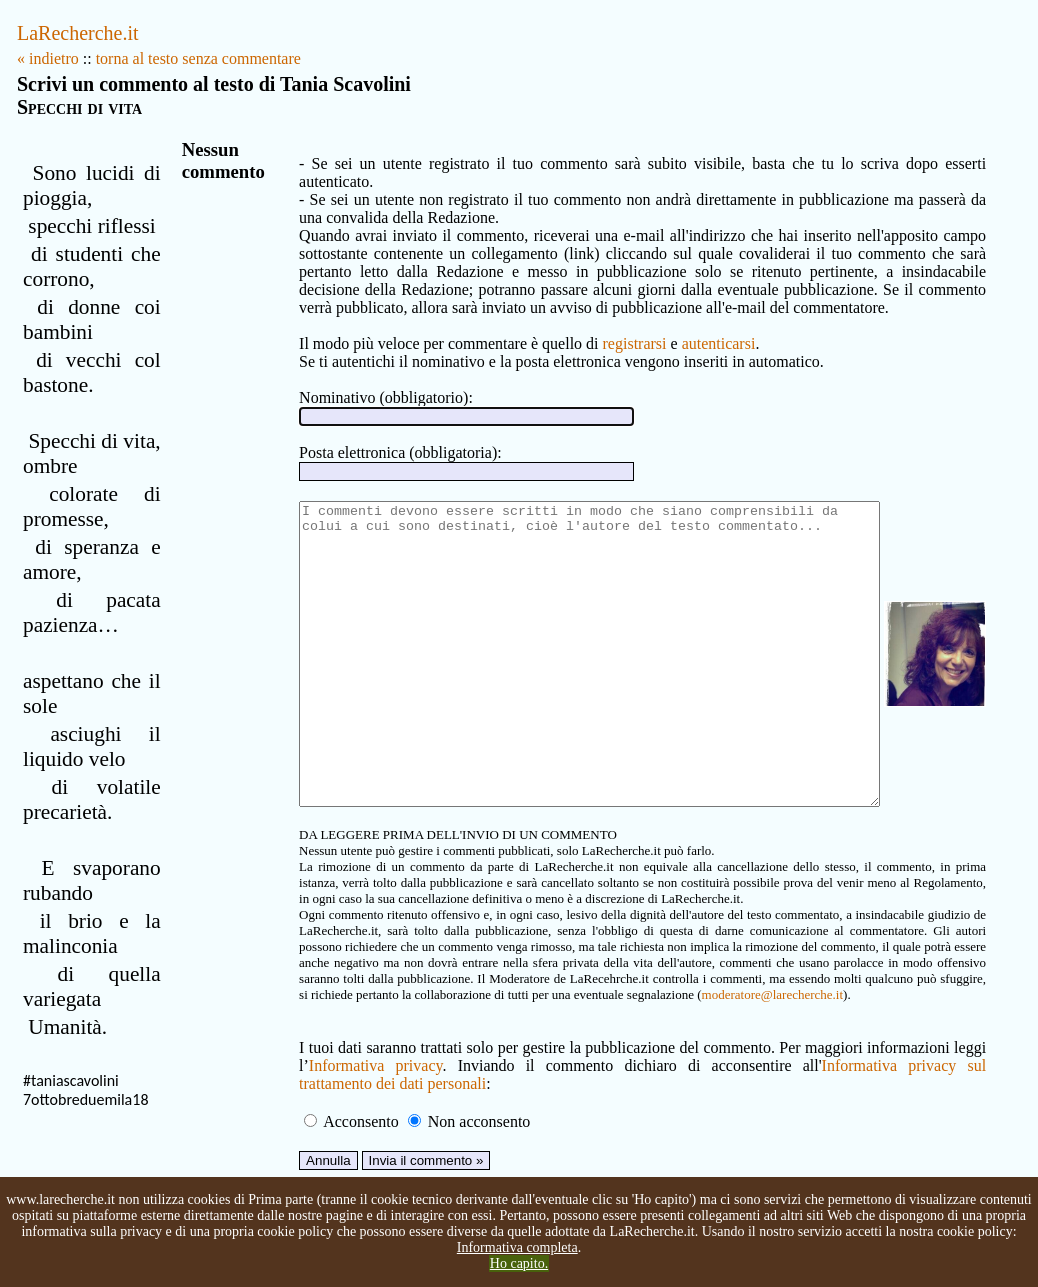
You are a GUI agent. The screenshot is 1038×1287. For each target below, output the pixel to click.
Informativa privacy (343, 1107)
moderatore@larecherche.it (416, 1036)
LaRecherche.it (78, 33)
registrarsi (606, 325)
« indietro (48, 58)
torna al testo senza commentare (198, 58)
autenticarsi (690, 325)
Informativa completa (517, 1247)
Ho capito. (519, 1263)
